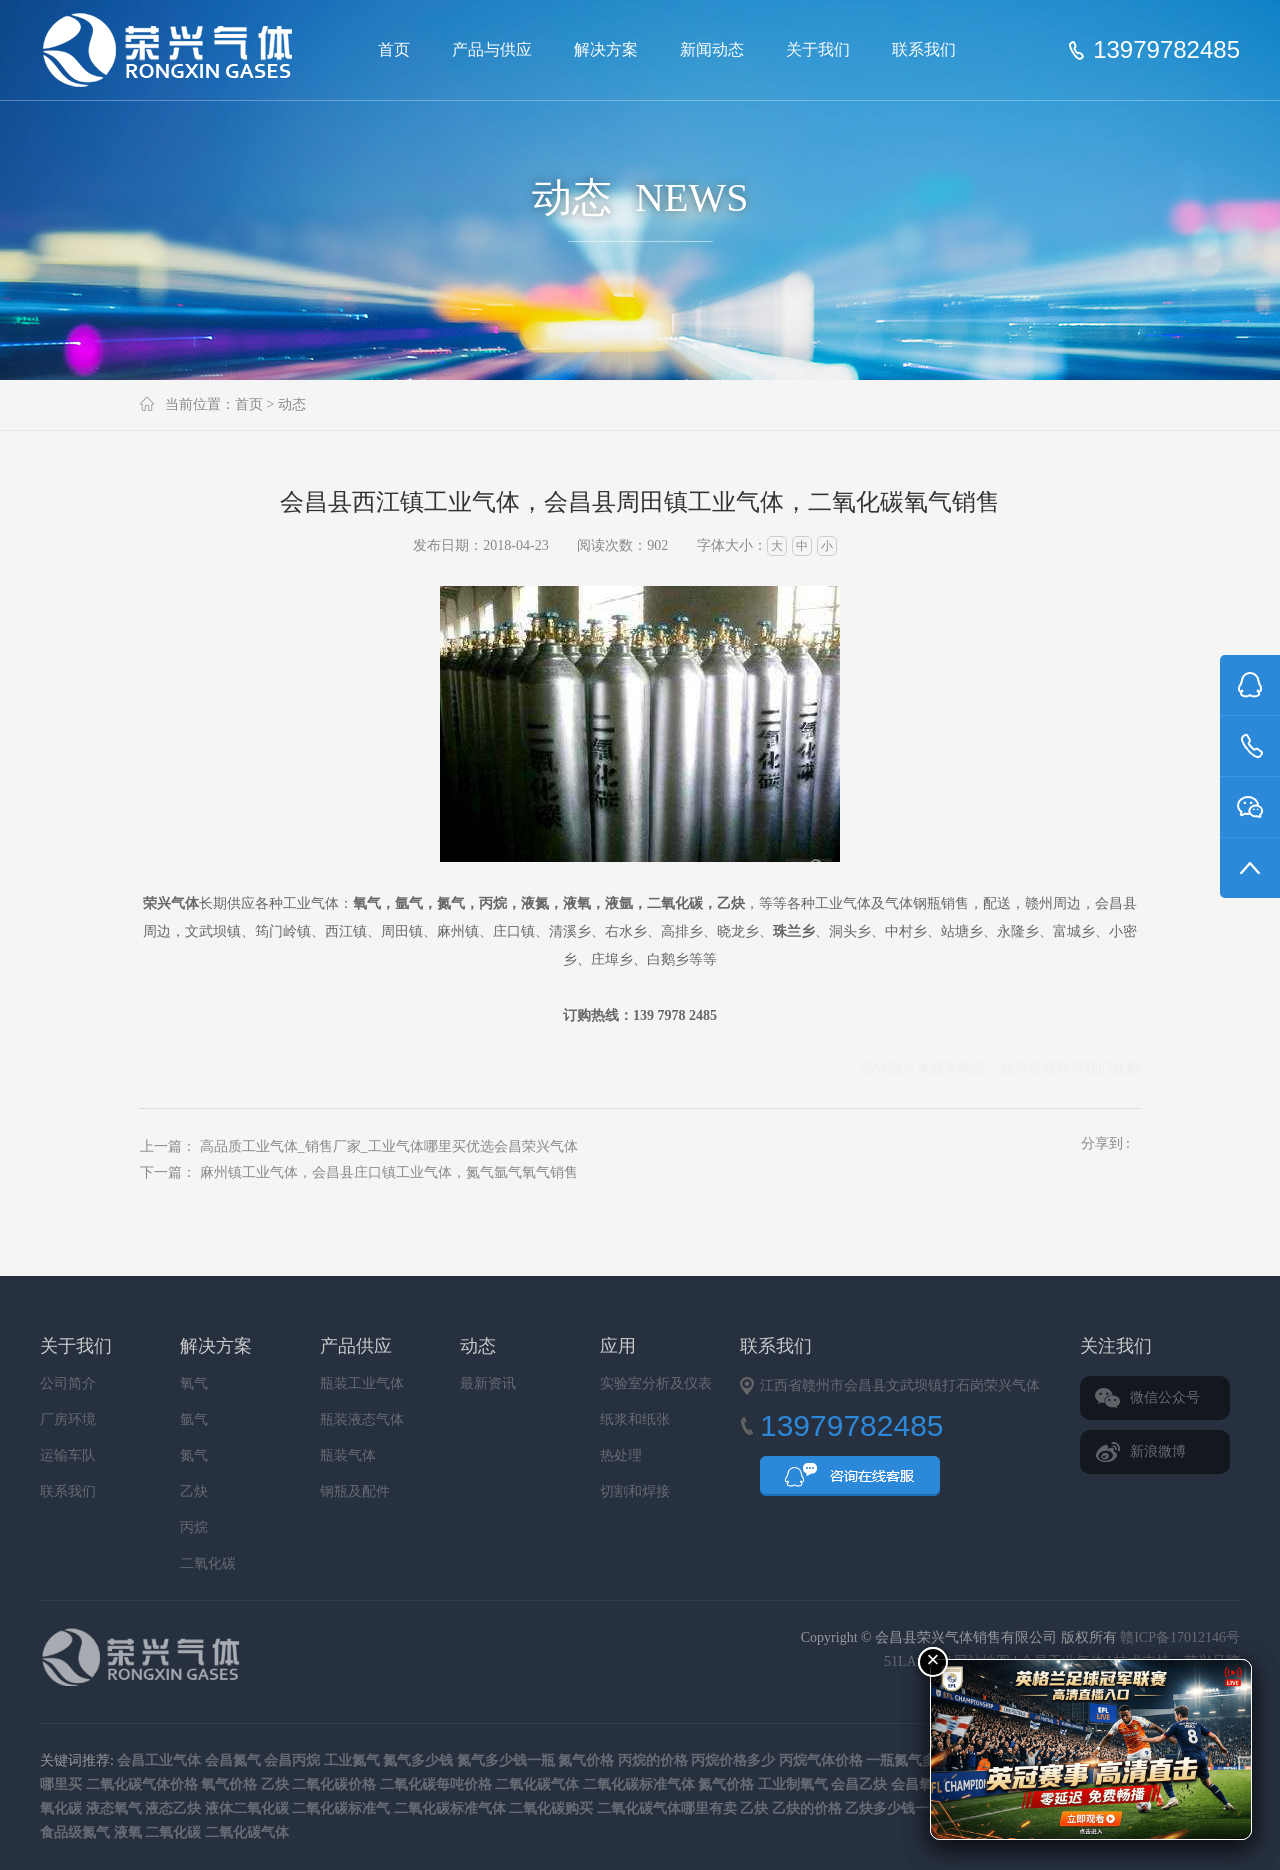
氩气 (194, 1419)
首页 (394, 49)
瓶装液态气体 (362, 1419)
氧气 (194, 1383)
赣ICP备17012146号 (1180, 1637)
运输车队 (68, 1455)
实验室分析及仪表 (656, 1383)
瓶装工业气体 (362, 1383)
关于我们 (818, 49)
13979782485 (1166, 50)
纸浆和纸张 (635, 1419)
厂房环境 (68, 1419)
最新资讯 (488, 1383)
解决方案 (606, 49)
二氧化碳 (208, 1563)
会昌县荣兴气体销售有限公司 (176, 50)
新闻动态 (712, 49)
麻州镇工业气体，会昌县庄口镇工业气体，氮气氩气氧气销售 (389, 1172)
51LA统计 (914, 1661)
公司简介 (68, 1383)
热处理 (621, 1455)
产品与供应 (492, 49)
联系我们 (924, 49)
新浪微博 (1158, 1451)
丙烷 (194, 1527)
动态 (292, 404)
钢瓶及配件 (355, 1491)
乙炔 (194, 1491)
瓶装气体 (348, 1455)
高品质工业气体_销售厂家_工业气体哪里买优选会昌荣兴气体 (389, 1146)
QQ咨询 (850, 1482)
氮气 (194, 1455)
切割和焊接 (635, 1491)
